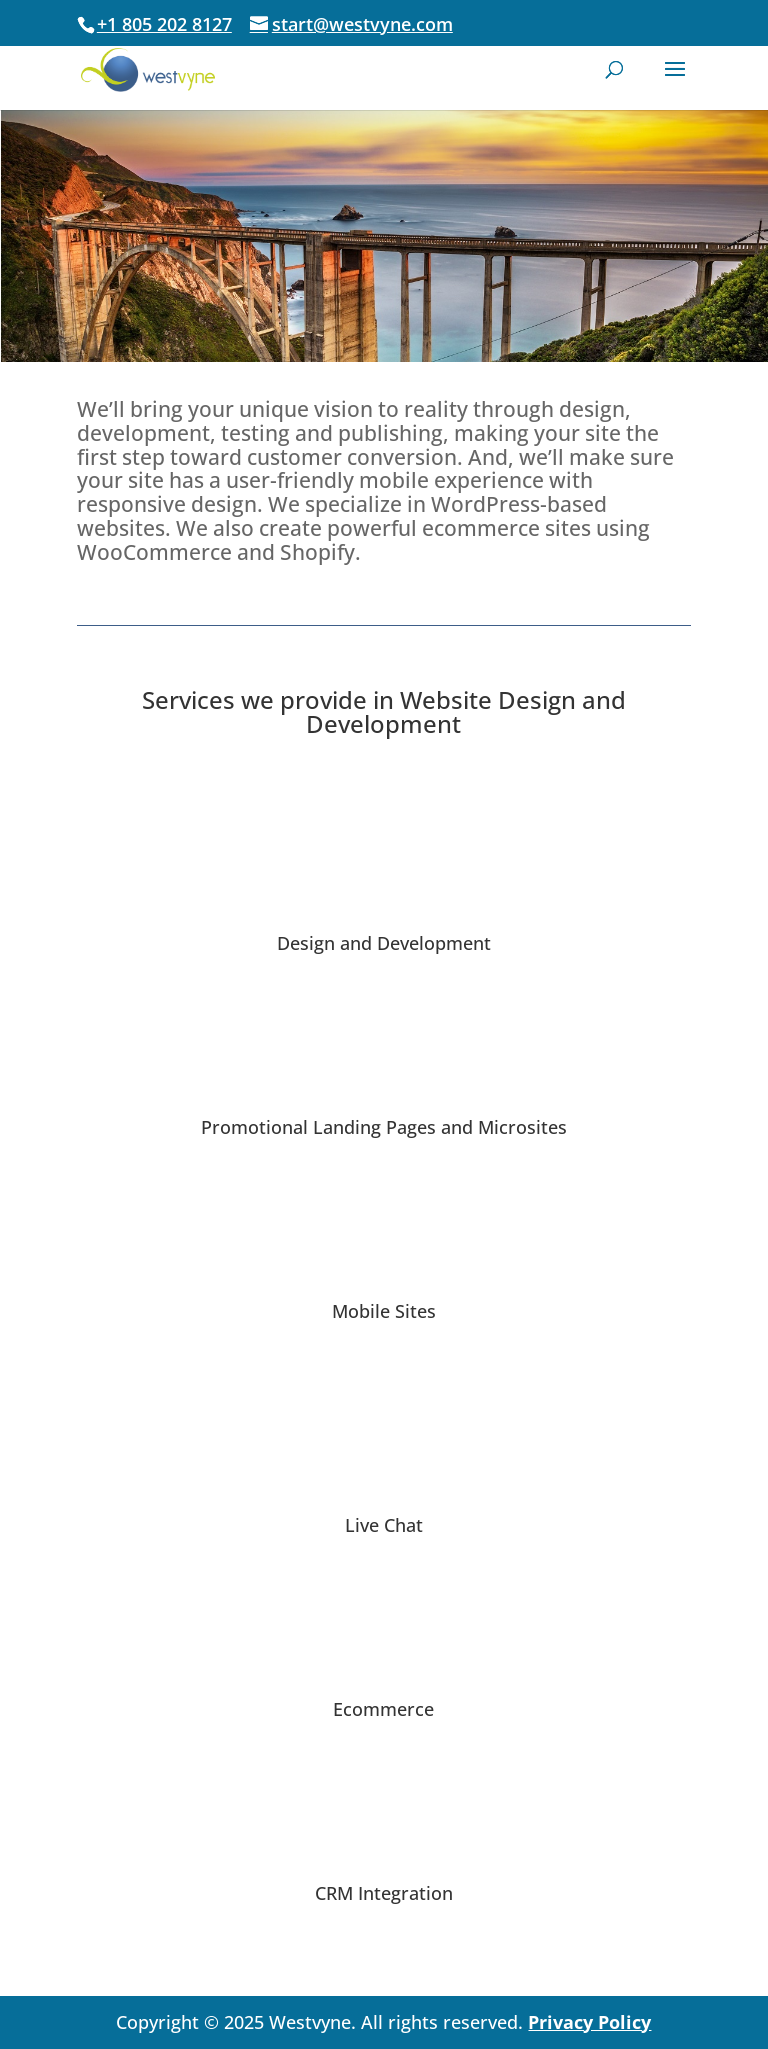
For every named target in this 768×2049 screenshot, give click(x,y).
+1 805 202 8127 (164, 24)
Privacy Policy (589, 2022)
